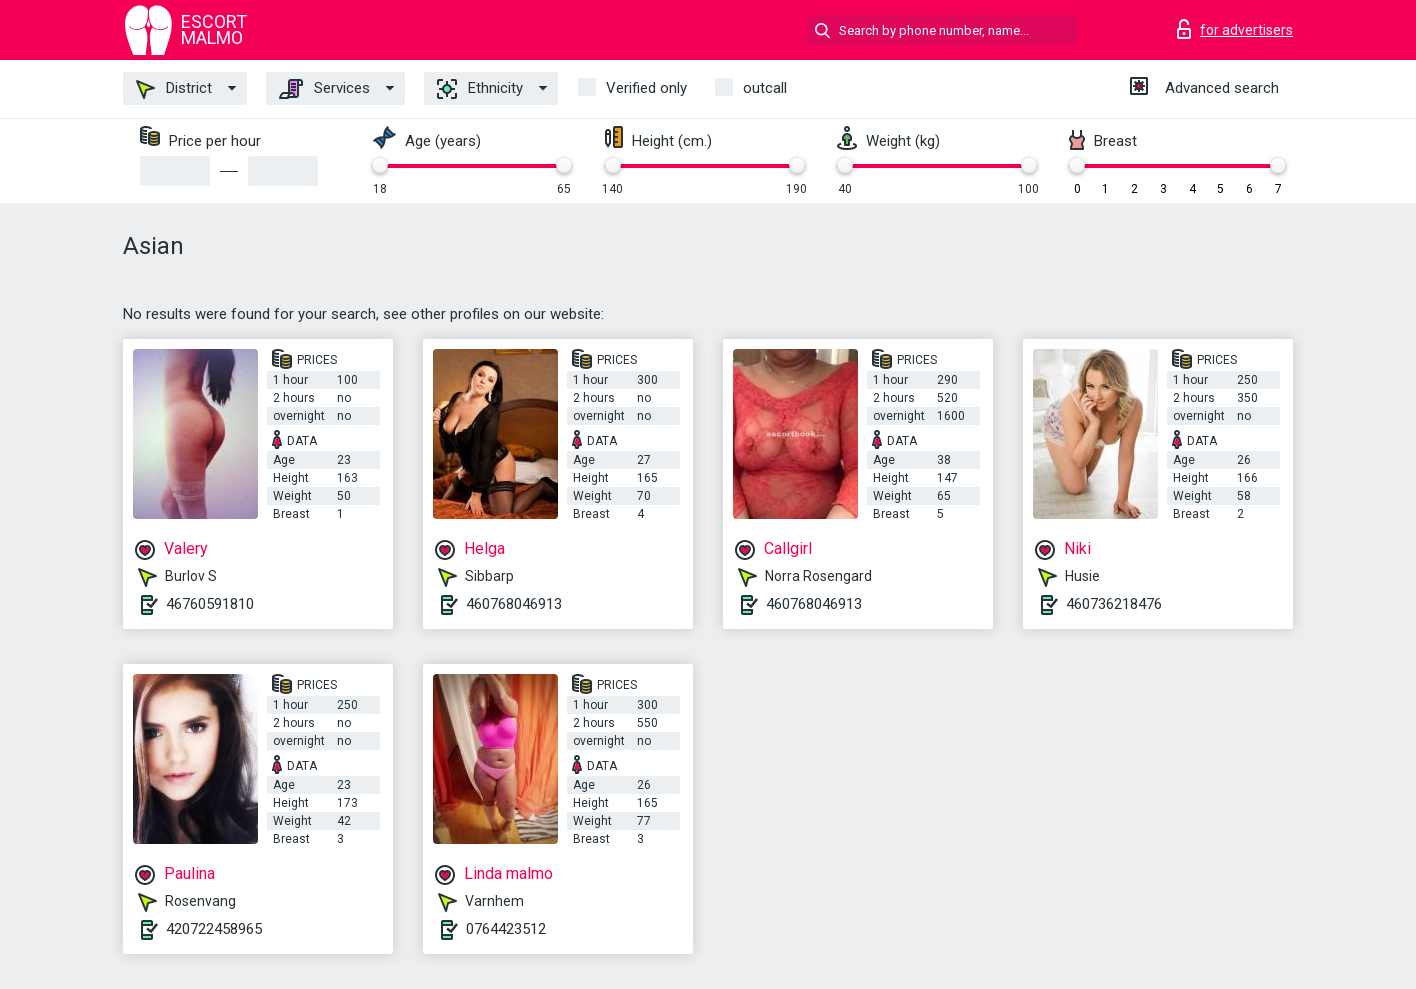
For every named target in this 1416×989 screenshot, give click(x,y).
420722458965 (214, 929)
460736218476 (1114, 604)
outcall (765, 88)
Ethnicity (480, 89)
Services (324, 89)
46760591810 (210, 604)
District (174, 89)
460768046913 (514, 604)
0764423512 (506, 929)
